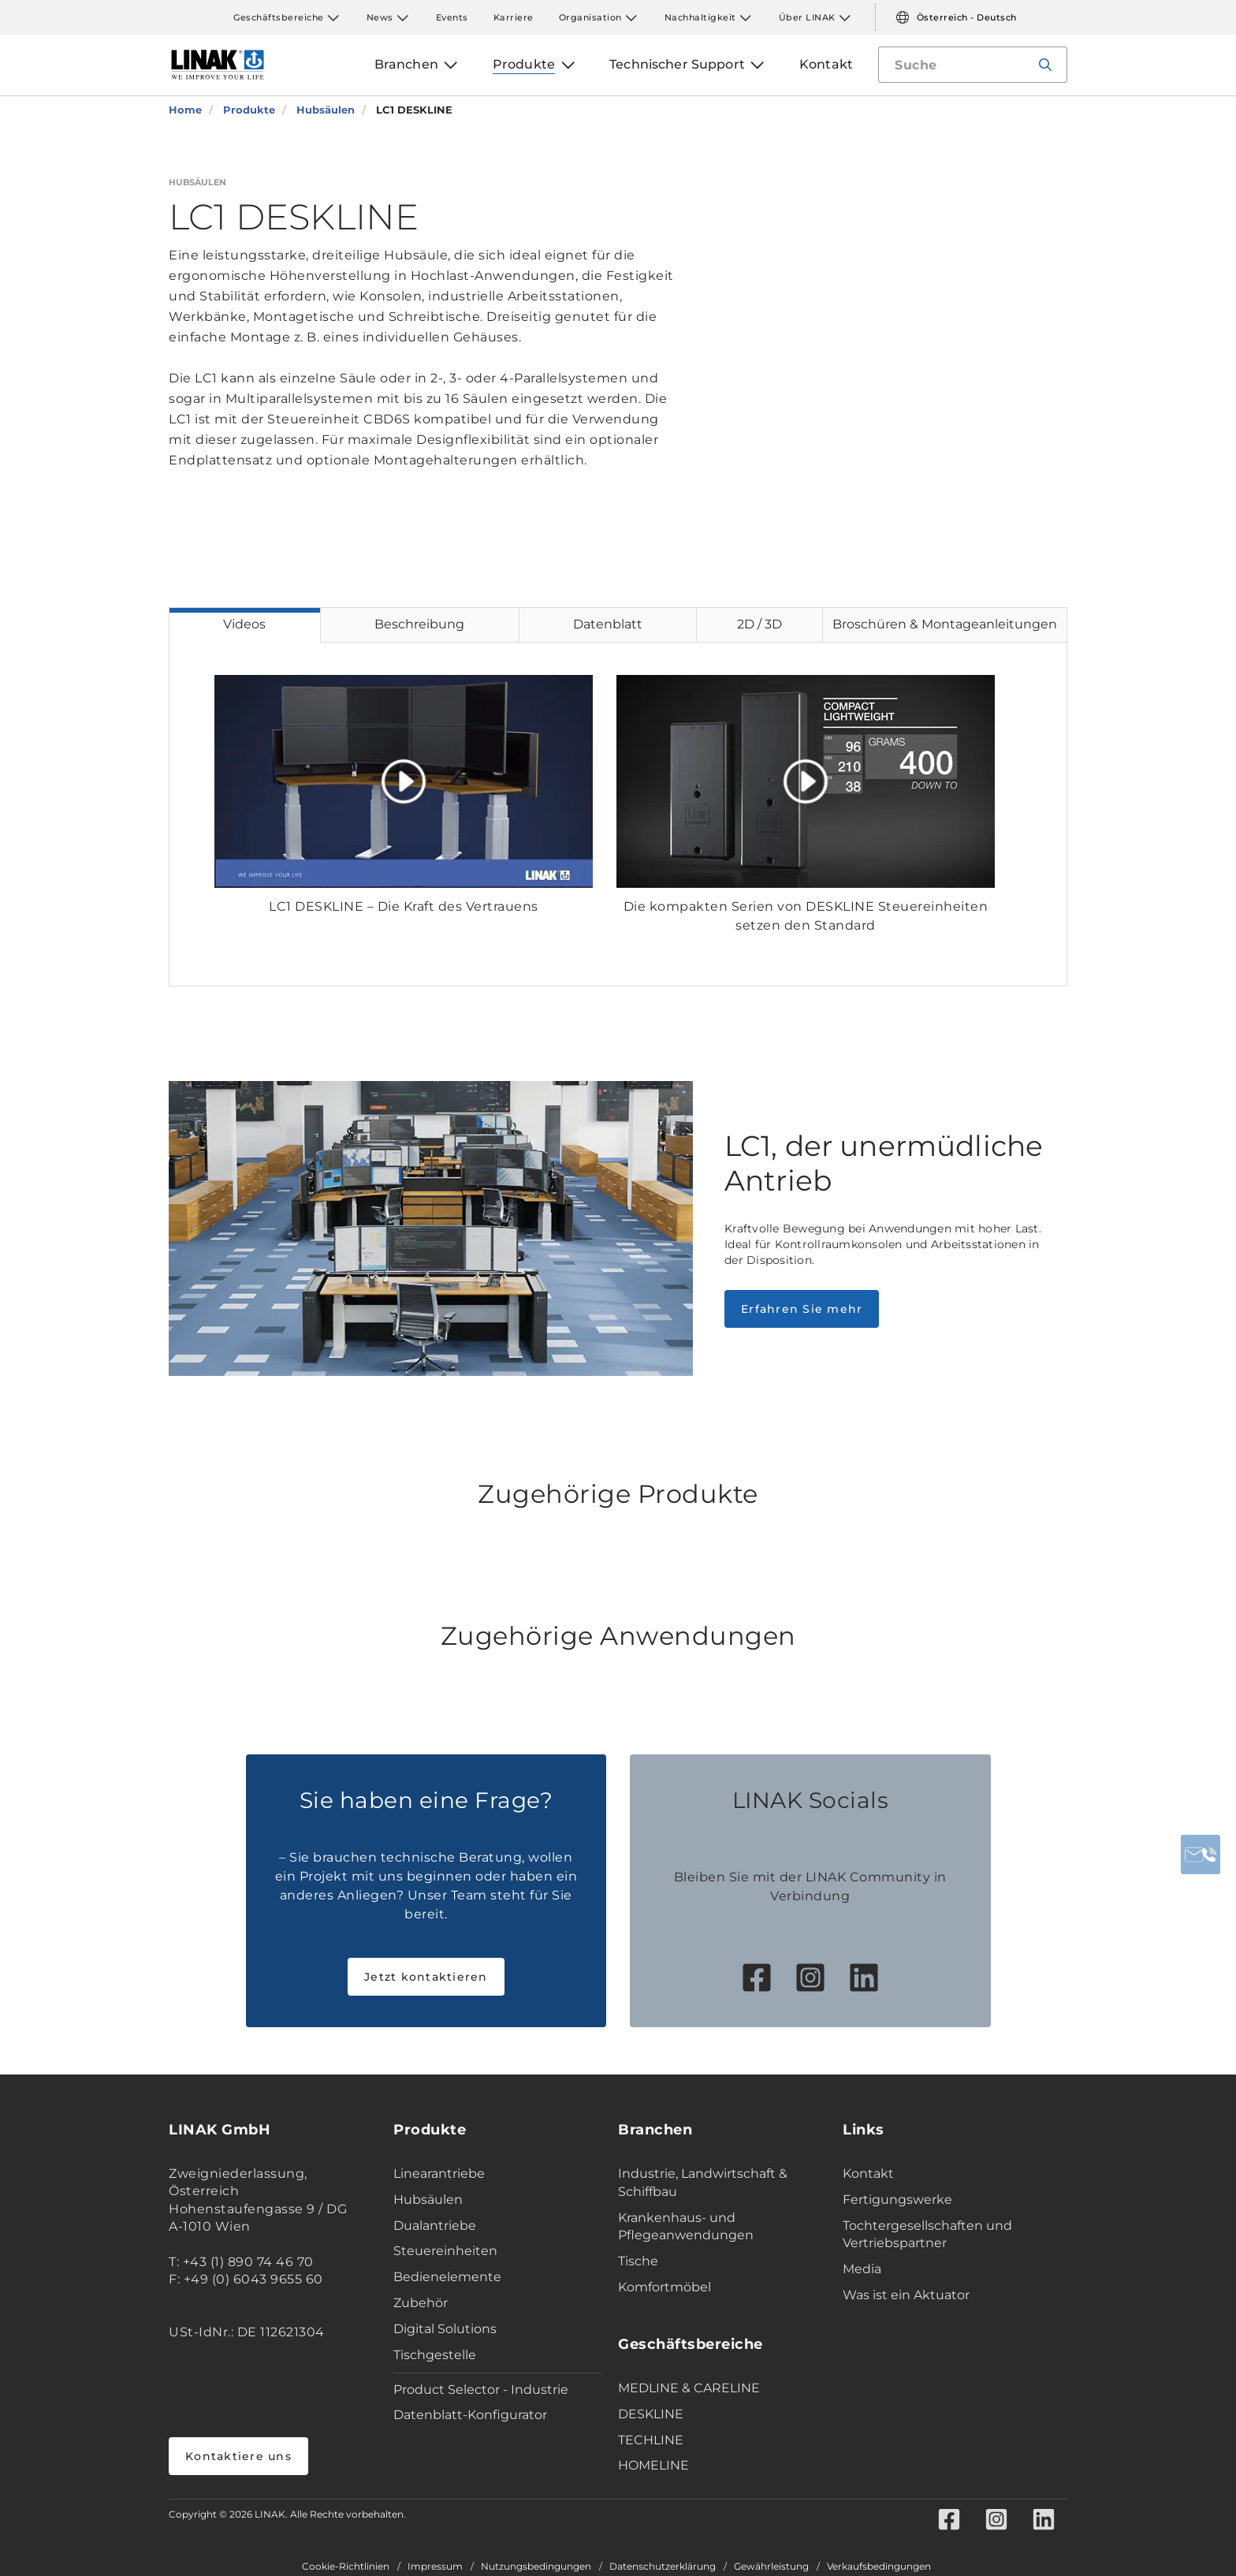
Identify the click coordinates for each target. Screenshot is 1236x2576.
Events (452, 17)
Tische (638, 2261)
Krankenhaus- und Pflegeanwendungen (686, 2226)
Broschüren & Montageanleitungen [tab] (944, 624)
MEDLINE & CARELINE (689, 2387)
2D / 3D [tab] (759, 624)
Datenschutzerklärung (662, 2566)
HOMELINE (653, 2465)
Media (862, 2268)
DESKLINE (650, 2413)
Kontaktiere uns (238, 2456)
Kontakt (868, 2173)
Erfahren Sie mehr (801, 1309)
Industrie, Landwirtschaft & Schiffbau (702, 2182)
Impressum (435, 2566)
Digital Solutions (445, 2328)
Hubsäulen (428, 2199)
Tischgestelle (434, 2354)
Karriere (513, 17)
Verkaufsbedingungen (879, 2566)
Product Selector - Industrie (480, 2389)
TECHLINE (650, 2439)
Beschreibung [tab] (419, 624)
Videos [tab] (244, 624)
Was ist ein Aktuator (906, 2294)
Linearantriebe (439, 2173)
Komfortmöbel (664, 2287)
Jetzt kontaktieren (426, 1977)
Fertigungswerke (897, 2199)
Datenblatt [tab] (607, 624)
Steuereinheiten (445, 2250)
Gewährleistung (771, 2566)
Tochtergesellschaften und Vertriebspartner (927, 2234)
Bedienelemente (447, 2276)
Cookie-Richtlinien (345, 2566)
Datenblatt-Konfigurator (470, 2414)
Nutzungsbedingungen (536, 2566)
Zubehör (420, 2302)
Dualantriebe (434, 2225)
